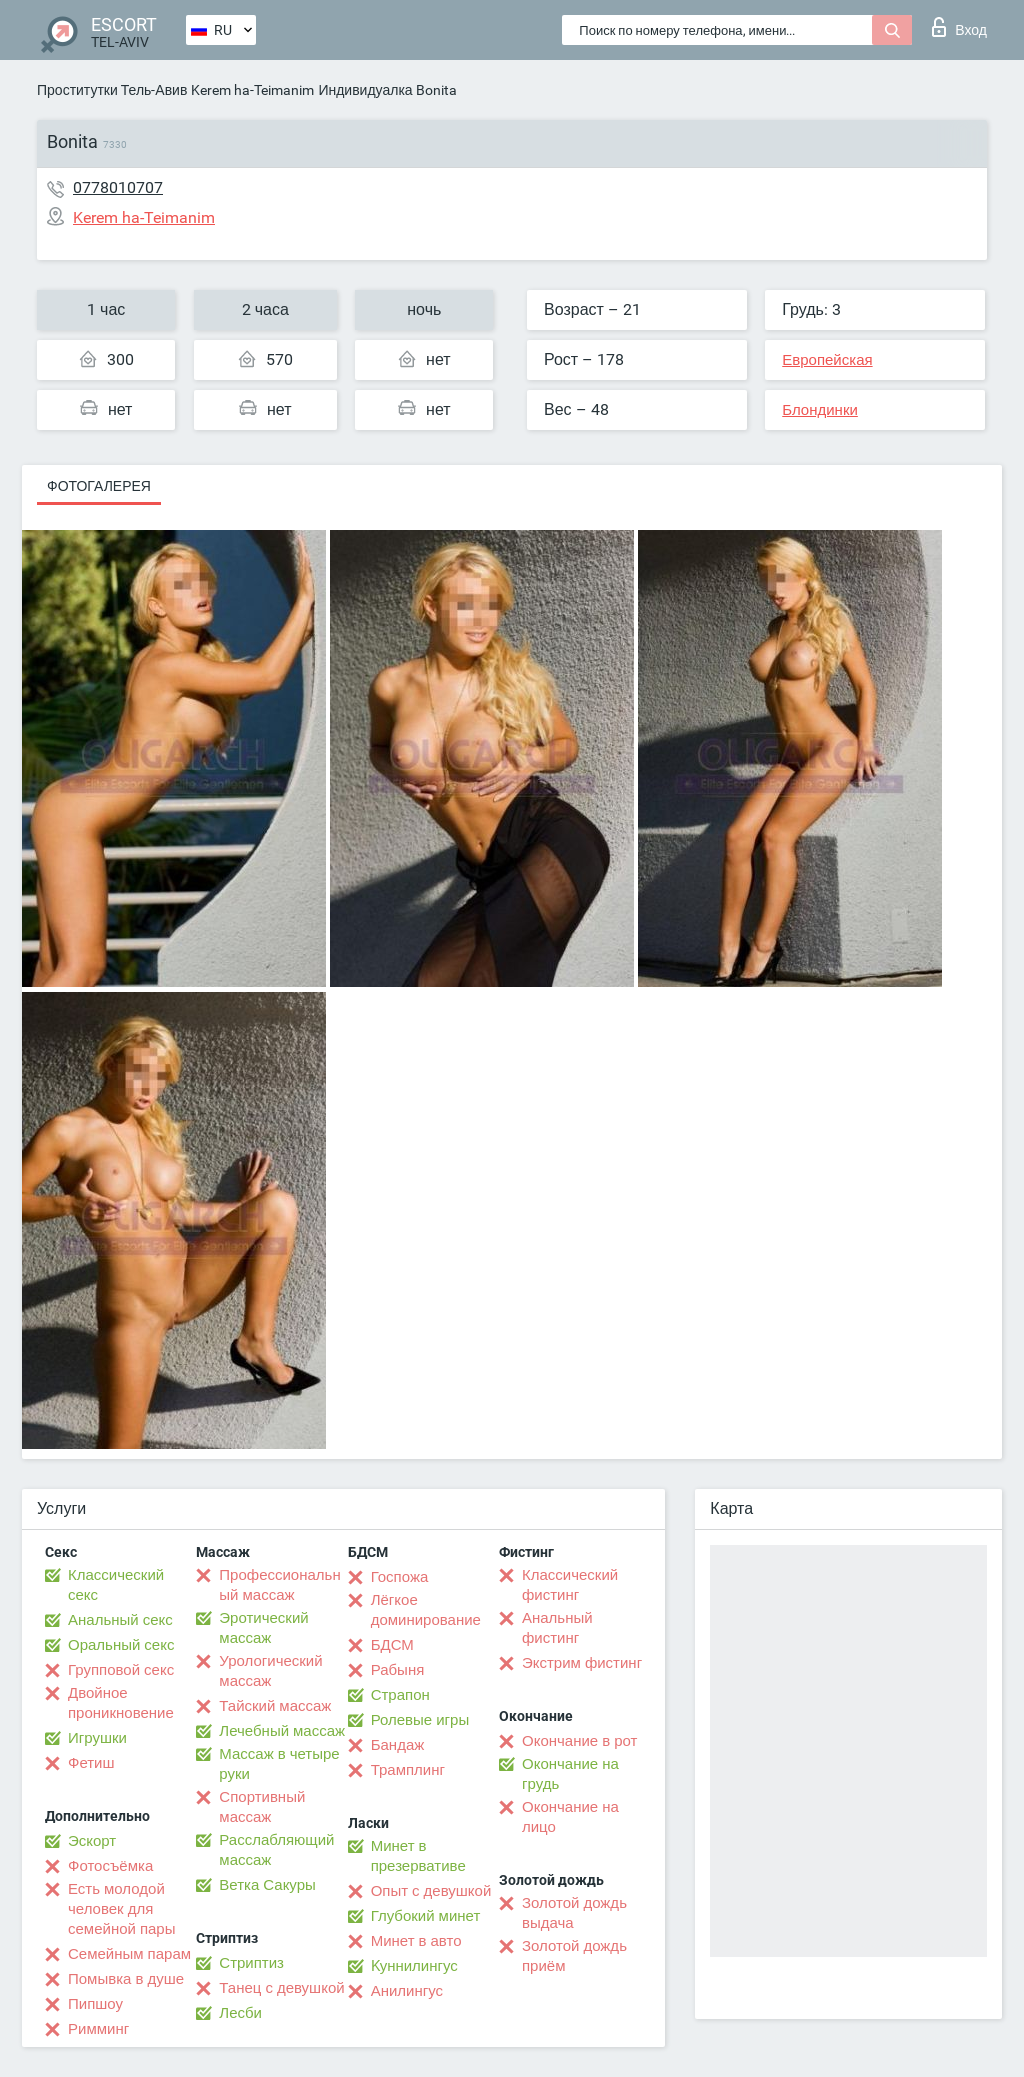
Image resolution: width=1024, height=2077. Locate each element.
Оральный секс (121, 1645)
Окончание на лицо (570, 1817)
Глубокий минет (426, 1916)
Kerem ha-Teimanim (252, 90)
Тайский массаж (275, 1706)
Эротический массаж (263, 1628)
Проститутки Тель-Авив (112, 90)
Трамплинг (408, 1770)
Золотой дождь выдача (574, 1913)
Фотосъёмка (110, 1866)
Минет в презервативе (418, 1856)
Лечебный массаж (282, 1731)
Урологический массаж (270, 1671)
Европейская (827, 360)
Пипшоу (95, 2004)
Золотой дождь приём (574, 1956)
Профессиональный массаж (279, 1585)
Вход (959, 27)
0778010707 (118, 187)
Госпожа (400, 1577)
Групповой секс (121, 1670)
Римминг (98, 2029)
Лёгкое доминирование (426, 1610)
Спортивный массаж (262, 1807)
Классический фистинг (570, 1585)
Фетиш (91, 1763)
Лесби (240, 2013)
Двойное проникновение (121, 1703)
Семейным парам (129, 1954)
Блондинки (820, 410)
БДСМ (392, 1645)
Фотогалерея (99, 486)
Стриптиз (251, 1963)
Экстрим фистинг (582, 1663)
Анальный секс (120, 1620)
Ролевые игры (420, 1720)
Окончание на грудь (570, 1774)
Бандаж (398, 1745)
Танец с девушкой (281, 1988)
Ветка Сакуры (267, 1885)
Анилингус (407, 1991)
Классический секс (116, 1585)
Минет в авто (416, 1941)
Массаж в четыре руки (279, 1764)
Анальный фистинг (557, 1628)
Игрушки (97, 1738)
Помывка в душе (126, 1979)
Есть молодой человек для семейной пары (121, 1909)
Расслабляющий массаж (276, 1850)
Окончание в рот (579, 1741)
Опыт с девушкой (431, 1891)
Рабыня (398, 1670)
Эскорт (92, 1841)
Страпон (400, 1695)
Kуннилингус (414, 1966)
